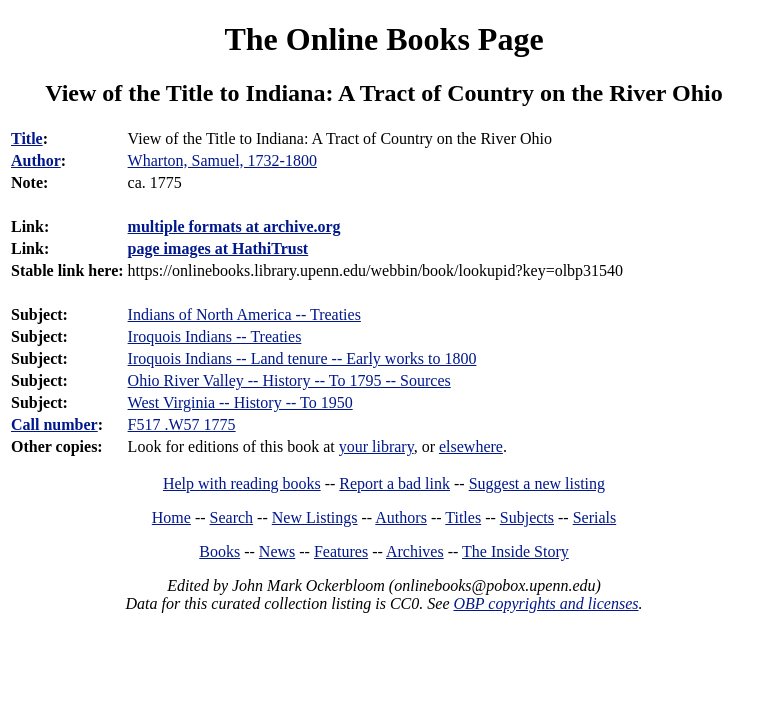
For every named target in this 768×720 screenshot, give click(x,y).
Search (232, 517)
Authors (401, 517)
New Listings (315, 517)
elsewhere (471, 446)
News (277, 551)
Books (219, 551)
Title (27, 138)
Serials (595, 517)
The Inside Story (515, 551)
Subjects (527, 517)
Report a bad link (394, 483)
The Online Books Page (383, 39)
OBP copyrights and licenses (545, 603)
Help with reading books (242, 483)
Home (171, 517)
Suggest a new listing (537, 483)
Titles (463, 517)
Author (36, 160)
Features (341, 551)
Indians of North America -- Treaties (244, 314)
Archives (415, 551)
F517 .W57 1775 (182, 424)
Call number (54, 424)
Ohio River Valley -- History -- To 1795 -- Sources (289, 380)
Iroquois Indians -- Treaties (215, 336)
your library (376, 446)
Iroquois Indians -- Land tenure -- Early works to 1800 (302, 358)
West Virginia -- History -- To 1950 (240, 402)
